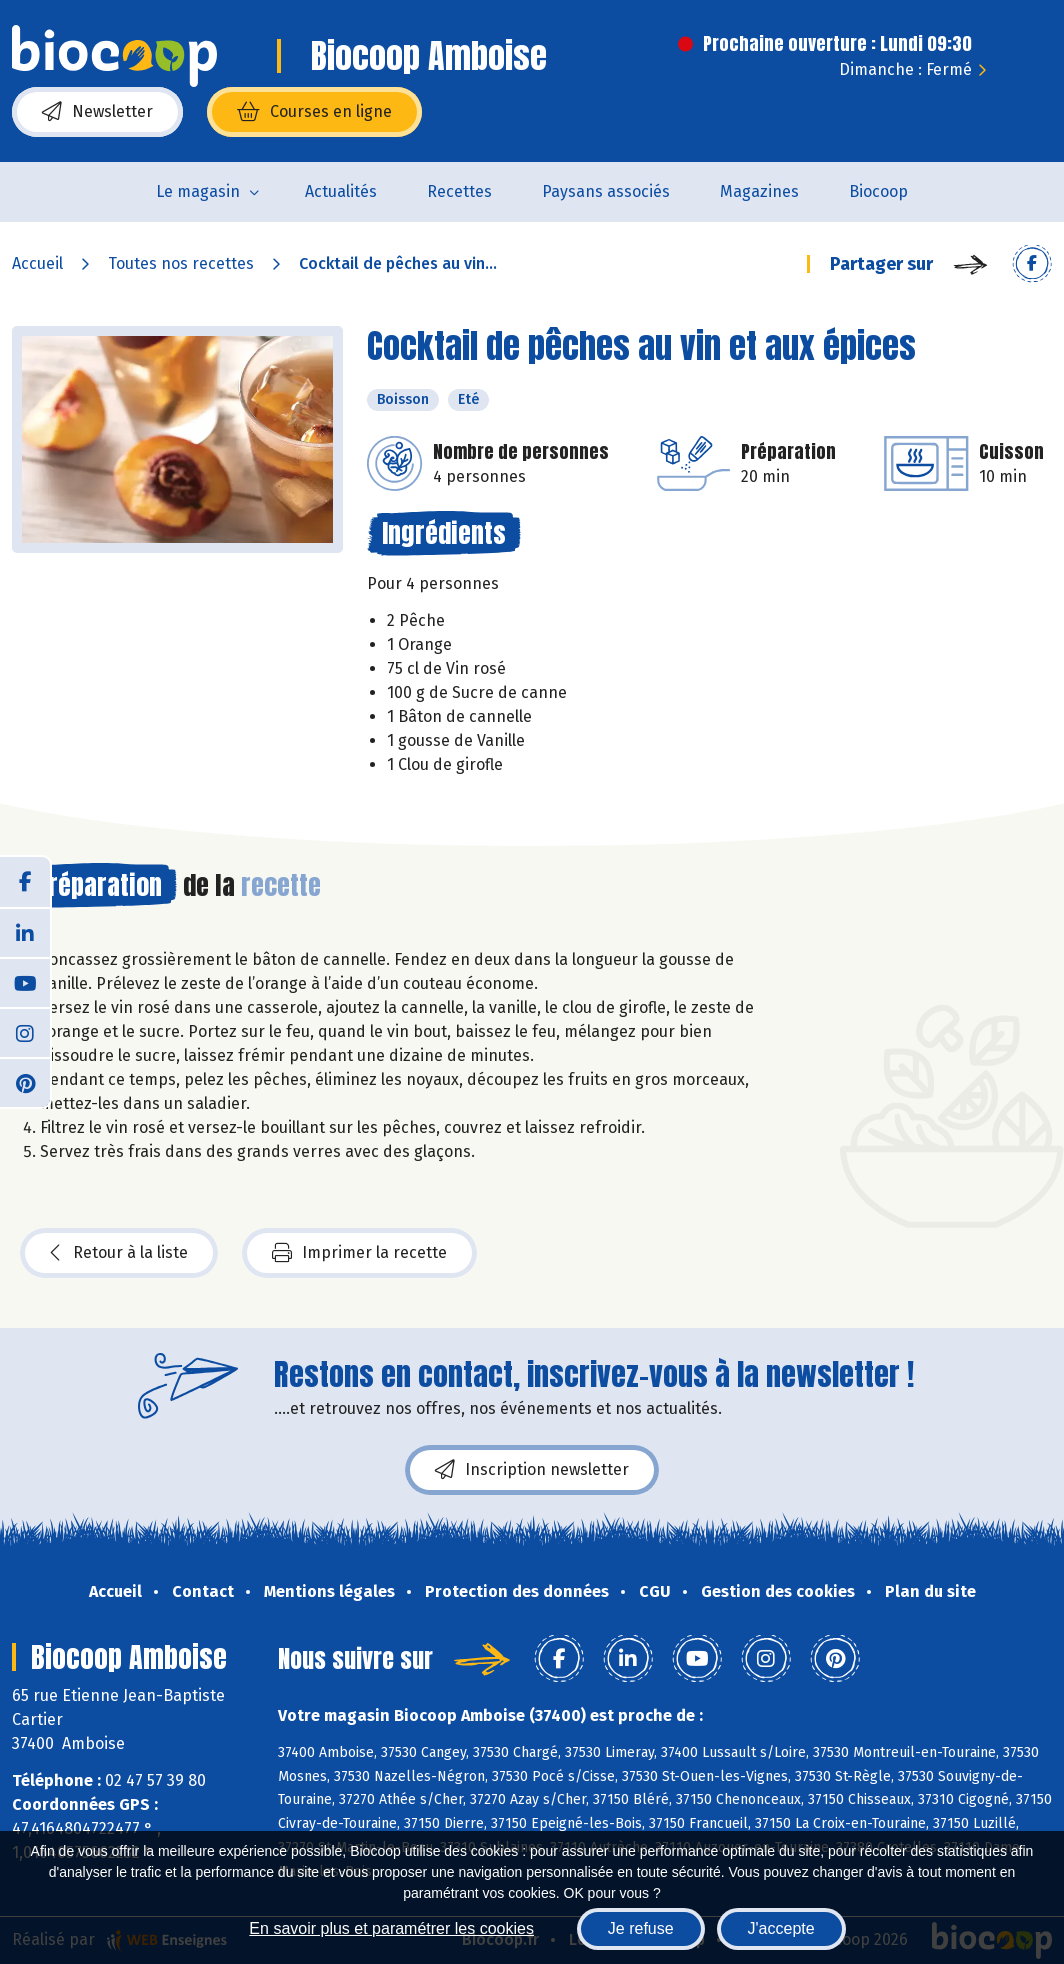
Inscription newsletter (532, 1470)
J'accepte (781, 1928)
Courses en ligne (314, 112)
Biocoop (878, 191)
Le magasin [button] (198, 191)
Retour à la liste (119, 1253)
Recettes (459, 191)
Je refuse (641, 1928)
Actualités (341, 191)
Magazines (759, 191)
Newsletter (97, 112)
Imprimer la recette (359, 1253)
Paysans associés (606, 191)
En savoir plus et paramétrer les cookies (391, 1928)
